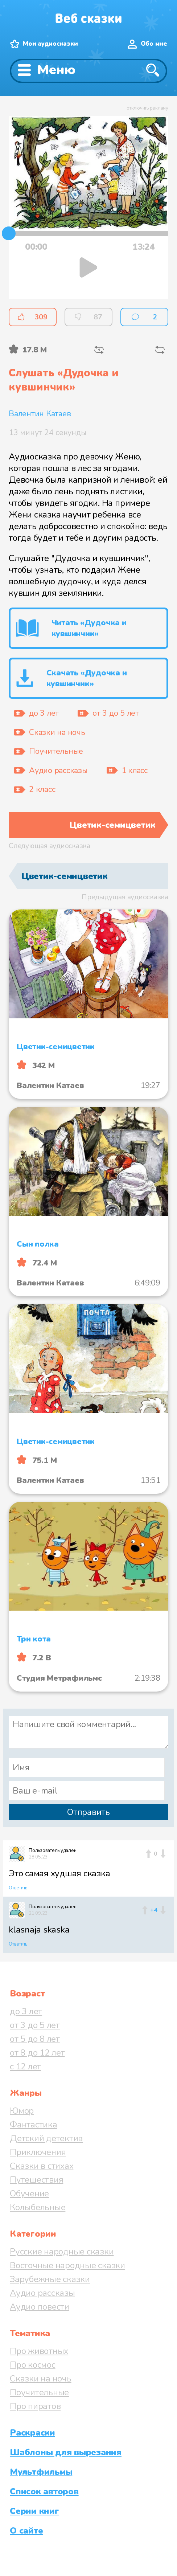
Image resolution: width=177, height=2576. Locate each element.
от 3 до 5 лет (35, 2025)
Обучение (29, 2193)
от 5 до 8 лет (35, 2039)
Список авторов (44, 2491)
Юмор (22, 2111)
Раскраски (32, 2432)
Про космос (32, 2365)
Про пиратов (35, 2406)
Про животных (39, 2351)
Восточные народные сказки (67, 2265)
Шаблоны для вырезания (66, 2452)
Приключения (38, 2152)
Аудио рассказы (42, 2293)
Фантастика (33, 2124)
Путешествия (36, 2179)
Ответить (18, 1888)
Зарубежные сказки (50, 2279)
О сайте (26, 2530)
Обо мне (154, 44)
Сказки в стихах (41, 2166)
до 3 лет (26, 2011)
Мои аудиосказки (50, 44)
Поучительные (39, 2392)
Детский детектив (46, 2138)
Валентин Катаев (40, 413)
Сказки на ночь (40, 2378)
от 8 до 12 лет (37, 2052)
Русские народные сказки (62, 2251)
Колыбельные (37, 2207)
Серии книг (34, 2511)
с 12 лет (25, 2066)
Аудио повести (39, 2307)
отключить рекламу (147, 108)
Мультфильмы (41, 2472)
